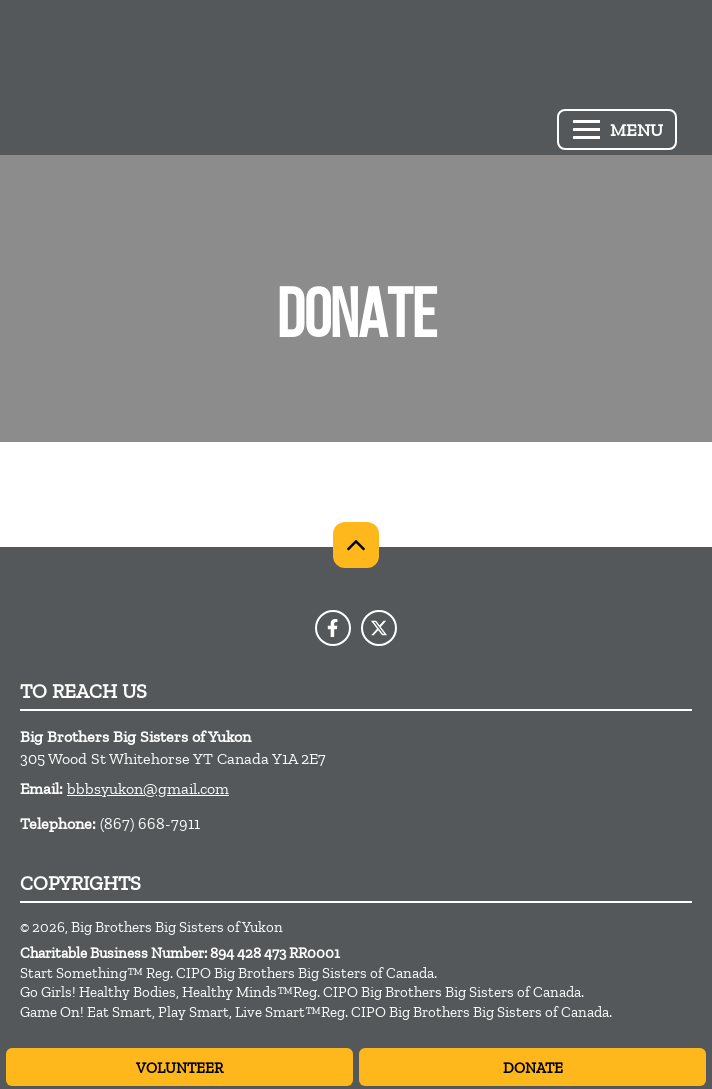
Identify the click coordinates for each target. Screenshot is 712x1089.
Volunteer (179, 1068)
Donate (533, 1068)
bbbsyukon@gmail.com (148, 788)
